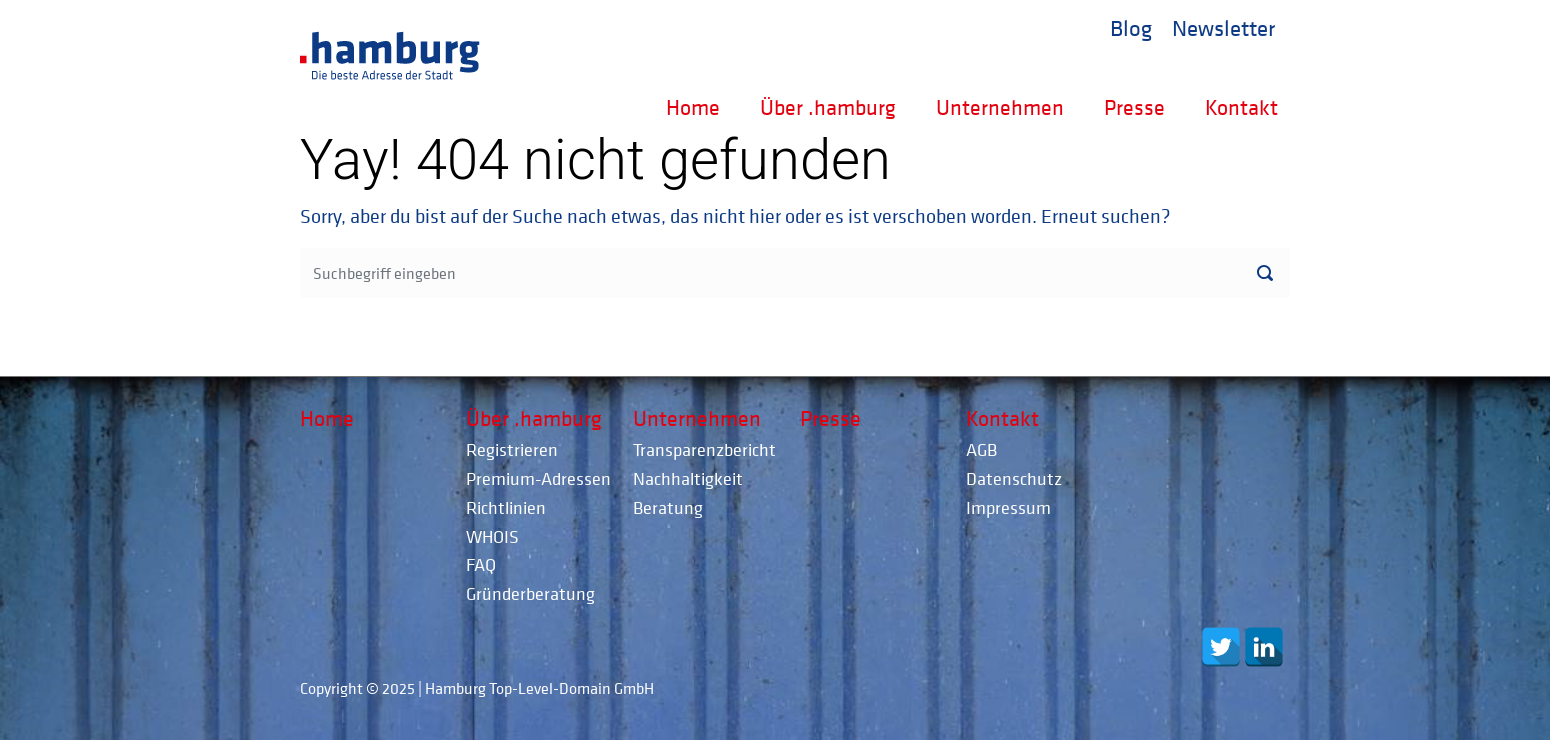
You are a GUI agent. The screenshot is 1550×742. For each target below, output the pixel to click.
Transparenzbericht (704, 449)
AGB (981, 449)
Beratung (668, 507)
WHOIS (492, 536)
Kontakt (1241, 107)
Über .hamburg (828, 107)
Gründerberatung (530, 593)
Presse (1134, 107)
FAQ (481, 564)
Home (693, 107)
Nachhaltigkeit (688, 478)
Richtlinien (506, 507)
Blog (1131, 27)
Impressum (1008, 507)
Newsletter (1223, 27)
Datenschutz (1014, 478)
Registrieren (512, 449)
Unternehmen (1000, 107)
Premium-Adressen (538, 478)
